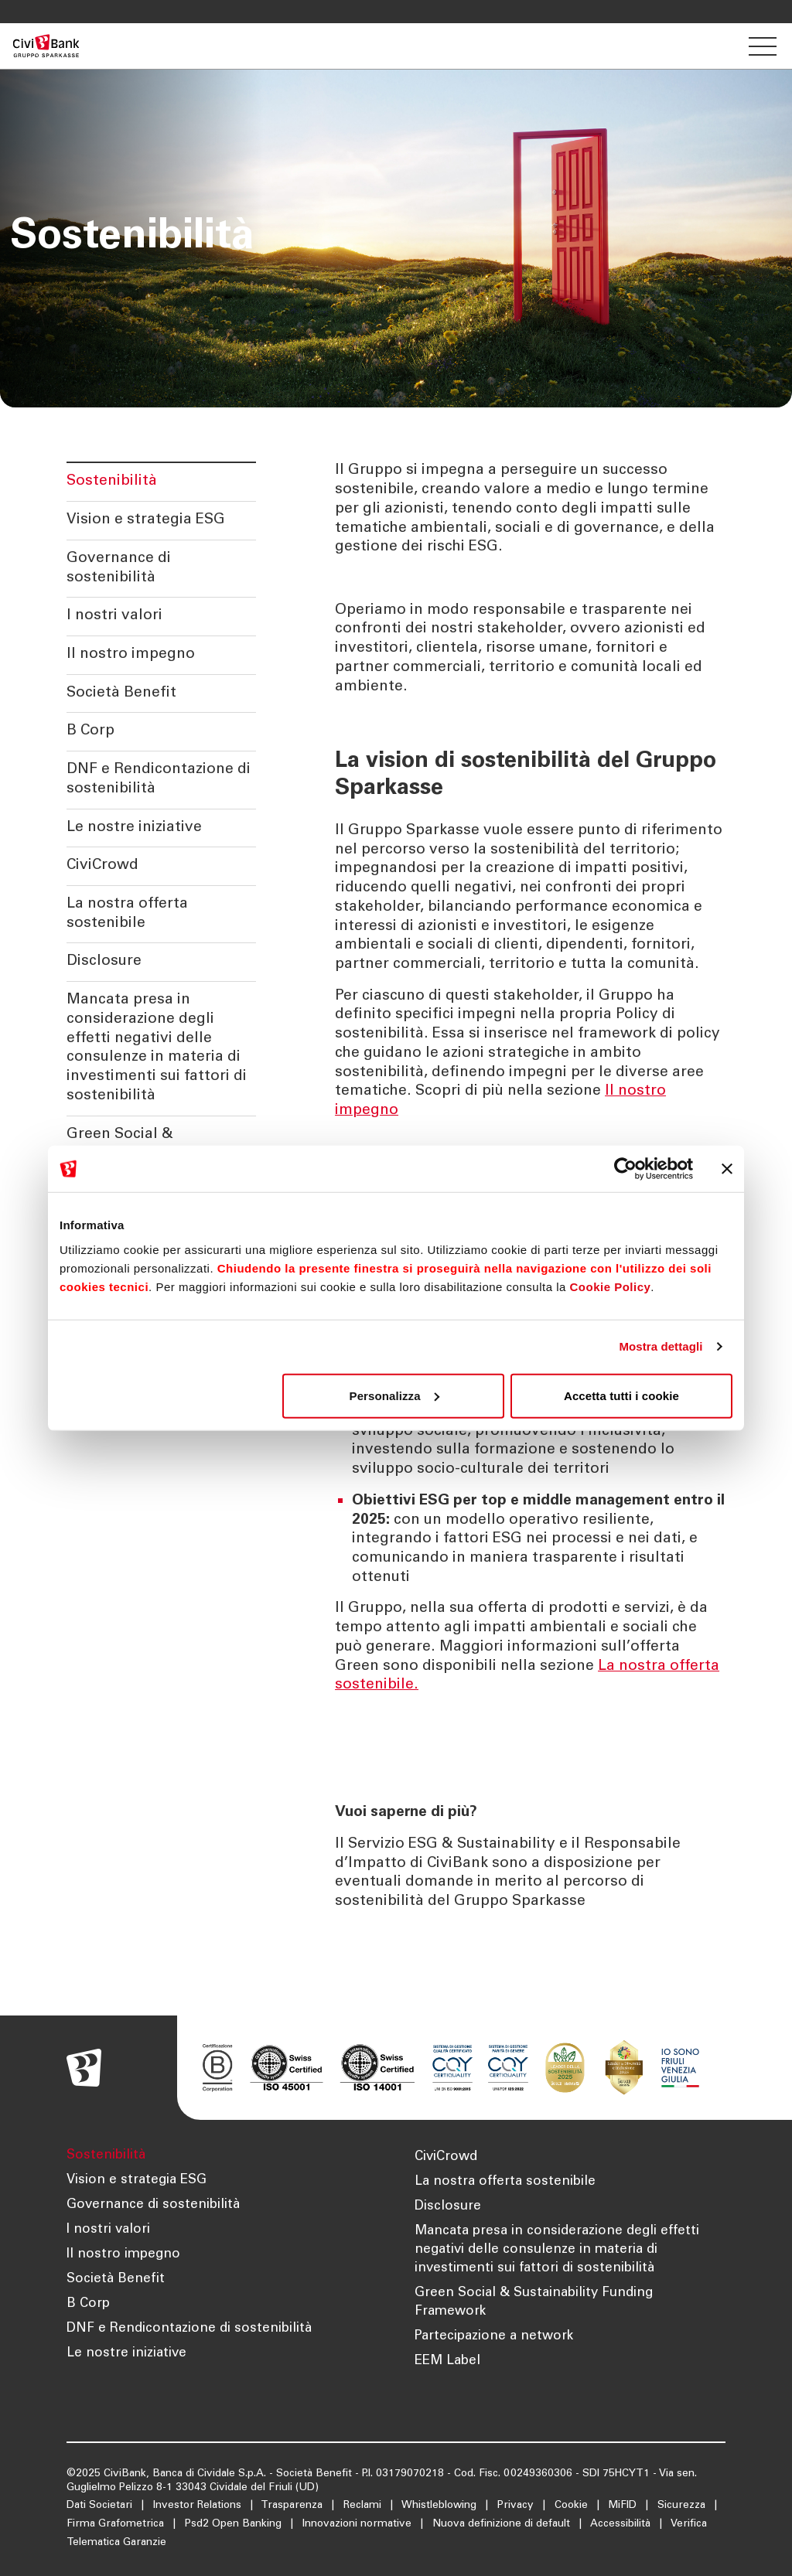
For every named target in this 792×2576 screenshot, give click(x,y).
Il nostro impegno (131, 654)
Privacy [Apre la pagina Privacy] (517, 2505)
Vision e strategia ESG (146, 520)
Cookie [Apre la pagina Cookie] (573, 2505)
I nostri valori (114, 615)
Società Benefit (121, 693)
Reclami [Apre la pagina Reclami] (363, 2505)
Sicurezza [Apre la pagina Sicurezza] (682, 2505)
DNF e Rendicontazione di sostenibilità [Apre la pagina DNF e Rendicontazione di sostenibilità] (189, 2329)
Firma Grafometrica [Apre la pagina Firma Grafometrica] (117, 2524)
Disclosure (104, 961)
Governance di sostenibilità (119, 568)
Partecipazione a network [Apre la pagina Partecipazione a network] (494, 2336)
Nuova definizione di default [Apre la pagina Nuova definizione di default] (502, 2524)
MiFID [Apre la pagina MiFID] (624, 2505)
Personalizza (394, 1395)
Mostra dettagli (660, 1346)
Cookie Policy (609, 1286)
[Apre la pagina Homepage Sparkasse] (46, 46)
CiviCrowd (102, 865)
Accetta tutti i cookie (621, 1395)
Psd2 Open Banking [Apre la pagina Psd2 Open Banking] (235, 2524)
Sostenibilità (112, 481)
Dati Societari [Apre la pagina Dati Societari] (101, 2505)
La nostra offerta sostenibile (127, 914)
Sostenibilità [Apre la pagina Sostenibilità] (106, 2155)
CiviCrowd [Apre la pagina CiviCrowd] (446, 2157)
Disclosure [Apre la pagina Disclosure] (448, 2206)
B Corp (90, 731)
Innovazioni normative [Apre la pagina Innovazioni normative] (358, 2524)
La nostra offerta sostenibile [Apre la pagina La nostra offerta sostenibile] (505, 2182)
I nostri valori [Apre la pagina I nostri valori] (108, 2230)
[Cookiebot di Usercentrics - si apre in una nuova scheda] (625, 1169)
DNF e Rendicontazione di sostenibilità (159, 779)
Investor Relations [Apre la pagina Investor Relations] (198, 2505)
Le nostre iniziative (134, 827)
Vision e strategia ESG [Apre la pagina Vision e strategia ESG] (137, 2180)
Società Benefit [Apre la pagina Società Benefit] (116, 2279)
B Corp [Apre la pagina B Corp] (88, 2304)
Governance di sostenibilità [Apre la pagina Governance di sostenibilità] (153, 2205)
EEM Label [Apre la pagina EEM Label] (447, 2361)
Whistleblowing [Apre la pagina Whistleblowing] (440, 2505)
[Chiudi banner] (727, 1169)
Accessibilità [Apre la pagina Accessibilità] (622, 2524)
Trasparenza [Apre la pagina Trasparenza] (293, 2505)
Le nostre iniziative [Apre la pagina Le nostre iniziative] (126, 2353)
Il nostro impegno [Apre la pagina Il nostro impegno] (123, 2254)
